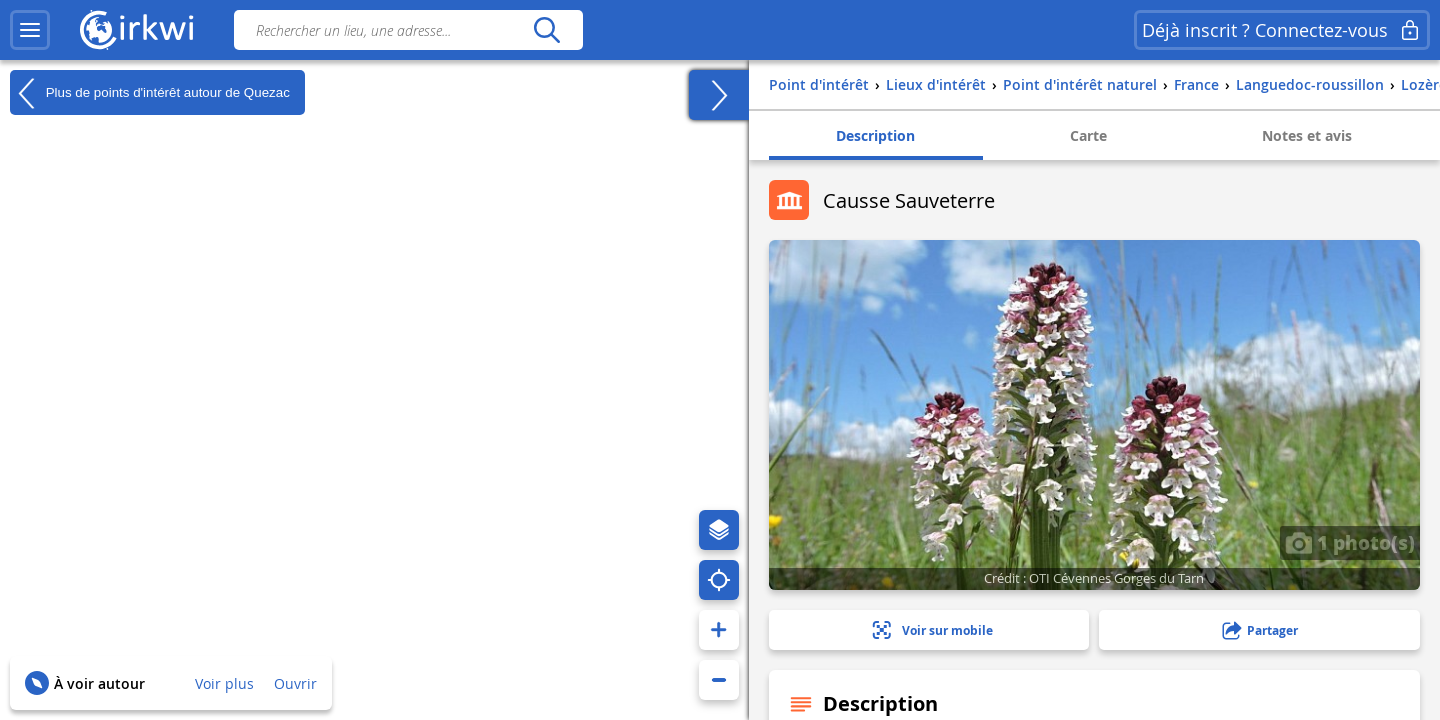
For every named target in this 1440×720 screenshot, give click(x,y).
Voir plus (224, 683)
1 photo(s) (1350, 542)
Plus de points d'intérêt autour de (150, 93)
